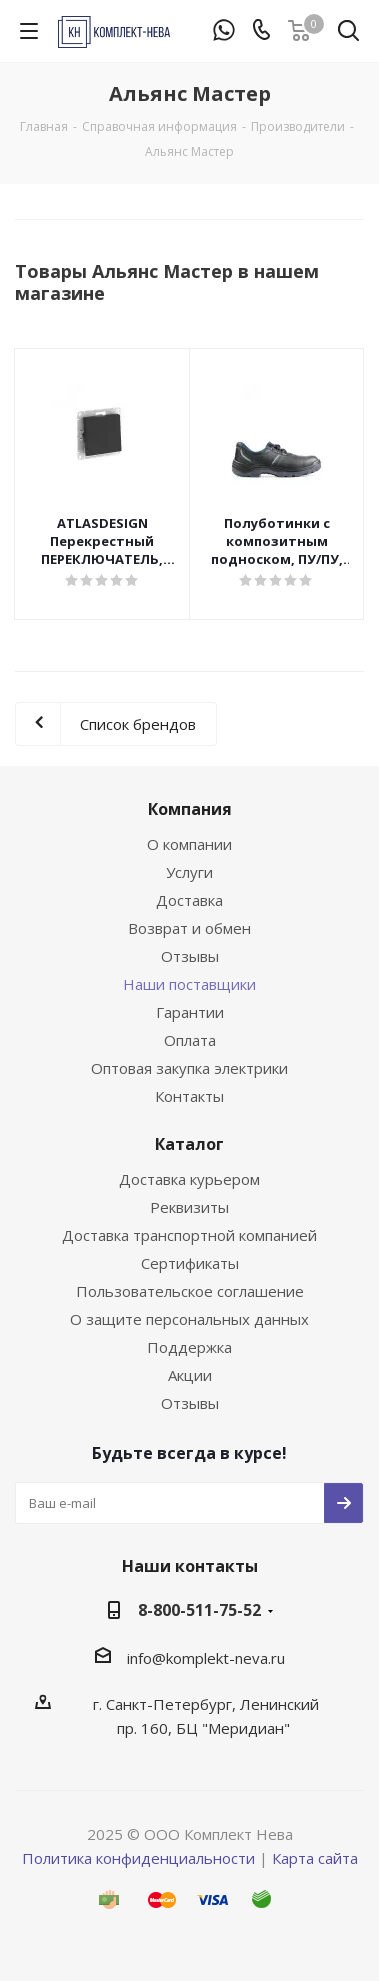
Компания (190, 809)
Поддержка (189, 1347)
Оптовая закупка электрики (189, 1068)
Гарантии (190, 1012)
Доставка (189, 900)
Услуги (189, 872)
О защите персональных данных (189, 1319)
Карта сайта (315, 1858)
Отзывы (190, 956)
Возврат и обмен (189, 928)
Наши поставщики (189, 984)
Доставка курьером (189, 1179)
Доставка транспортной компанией (189, 1235)
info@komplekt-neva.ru (206, 1658)
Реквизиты (189, 1207)
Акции (190, 1375)
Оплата (190, 1040)
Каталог (189, 1144)
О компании (189, 844)
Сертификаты (190, 1263)
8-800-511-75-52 (199, 1610)
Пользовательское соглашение (190, 1291)
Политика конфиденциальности (138, 1858)
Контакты (189, 1096)
